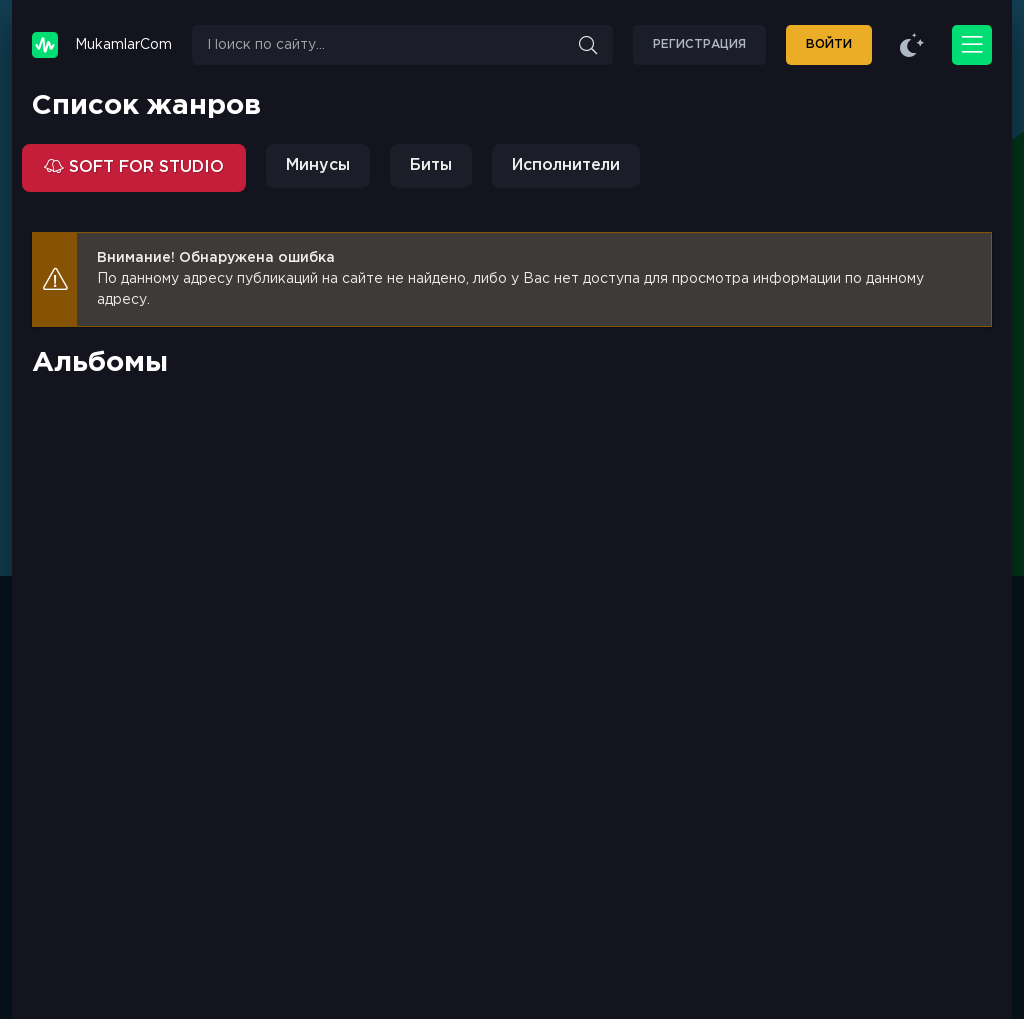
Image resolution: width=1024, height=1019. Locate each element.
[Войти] (829, 45)
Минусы (318, 165)
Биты (431, 165)
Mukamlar (123, 45)
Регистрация (699, 44)
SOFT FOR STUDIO (144, 167)
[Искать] (588, 45)
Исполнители (566, 165)
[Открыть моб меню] (972, 45)
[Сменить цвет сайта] (912, 45)
